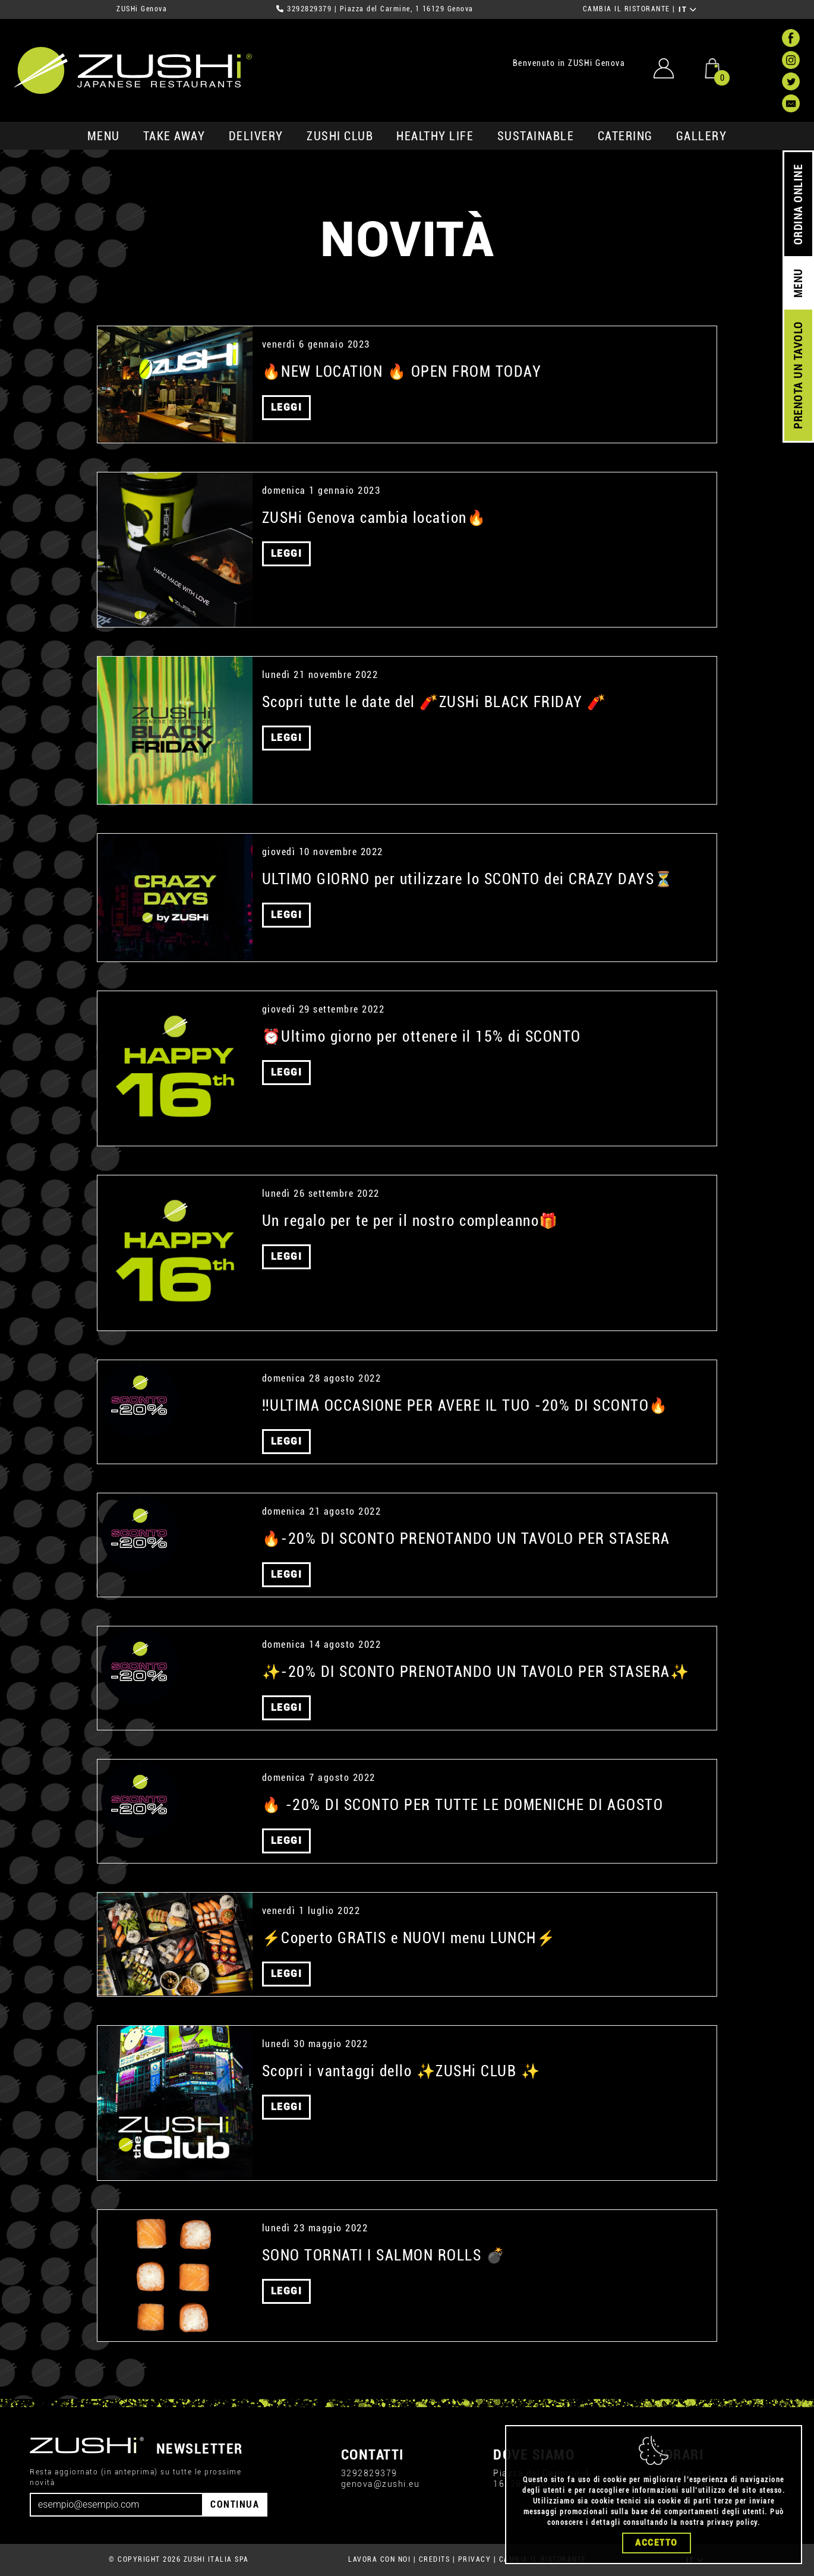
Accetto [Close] (656, 2542)
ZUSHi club (340, 136)
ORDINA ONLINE (798, 204)
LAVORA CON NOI (379, 2559)
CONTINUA (234, 2504)
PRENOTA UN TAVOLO (798, 375)
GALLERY (701, 136)
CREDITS (434, 2559)
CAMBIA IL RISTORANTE (626, 9)
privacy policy (732, 2522)
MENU (103, 136)
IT (688, 9)
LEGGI (286, 407)
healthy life (435, 136)
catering (625, 136)
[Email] (116, 2505)
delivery (256, 136)
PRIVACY (474, 2559)
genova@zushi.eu (380, 2484)
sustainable (536, 136)
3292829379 (309, 9)
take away (174, 136)
